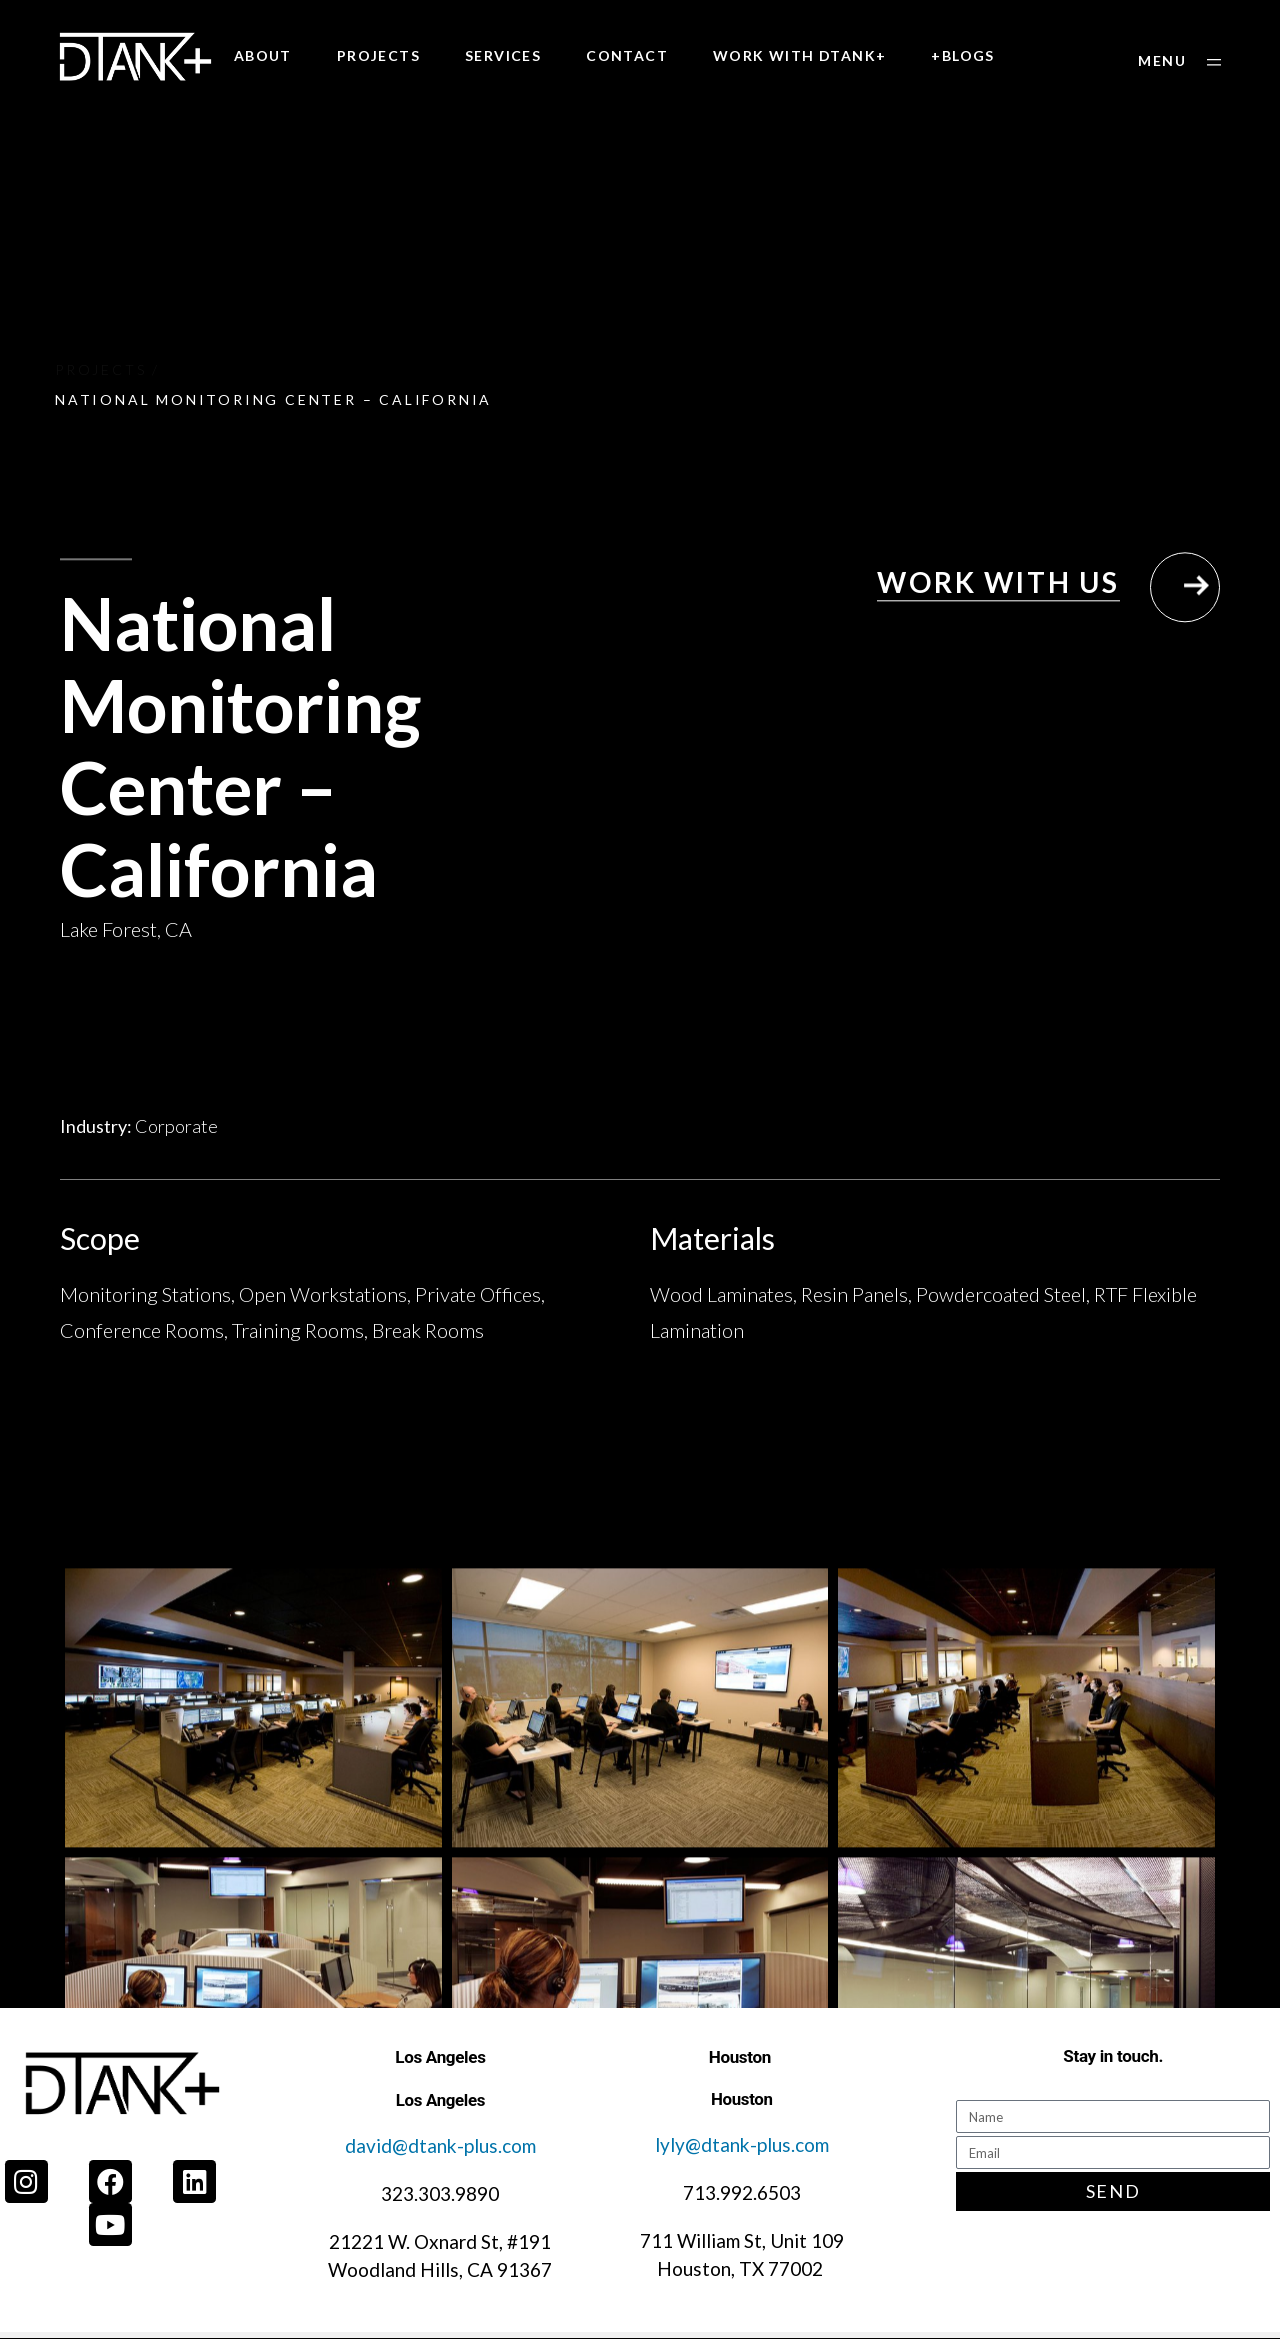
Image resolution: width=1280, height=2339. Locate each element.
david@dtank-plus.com (440, 2145)
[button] (1179, 61)
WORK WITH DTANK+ (799, 56)
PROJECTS (378, 56)
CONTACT (627, 56)
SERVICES (503, 56)
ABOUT (263, 56)
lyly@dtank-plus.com (742, 2144)
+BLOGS (962, 56)
